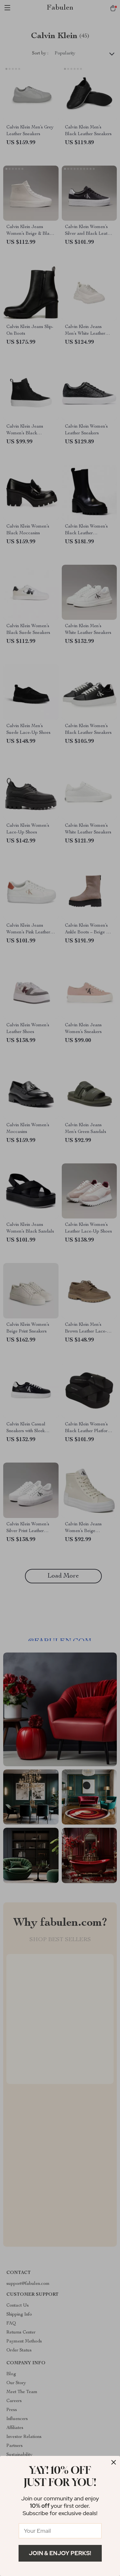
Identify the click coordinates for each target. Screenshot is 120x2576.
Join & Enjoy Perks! (60, 2553)
